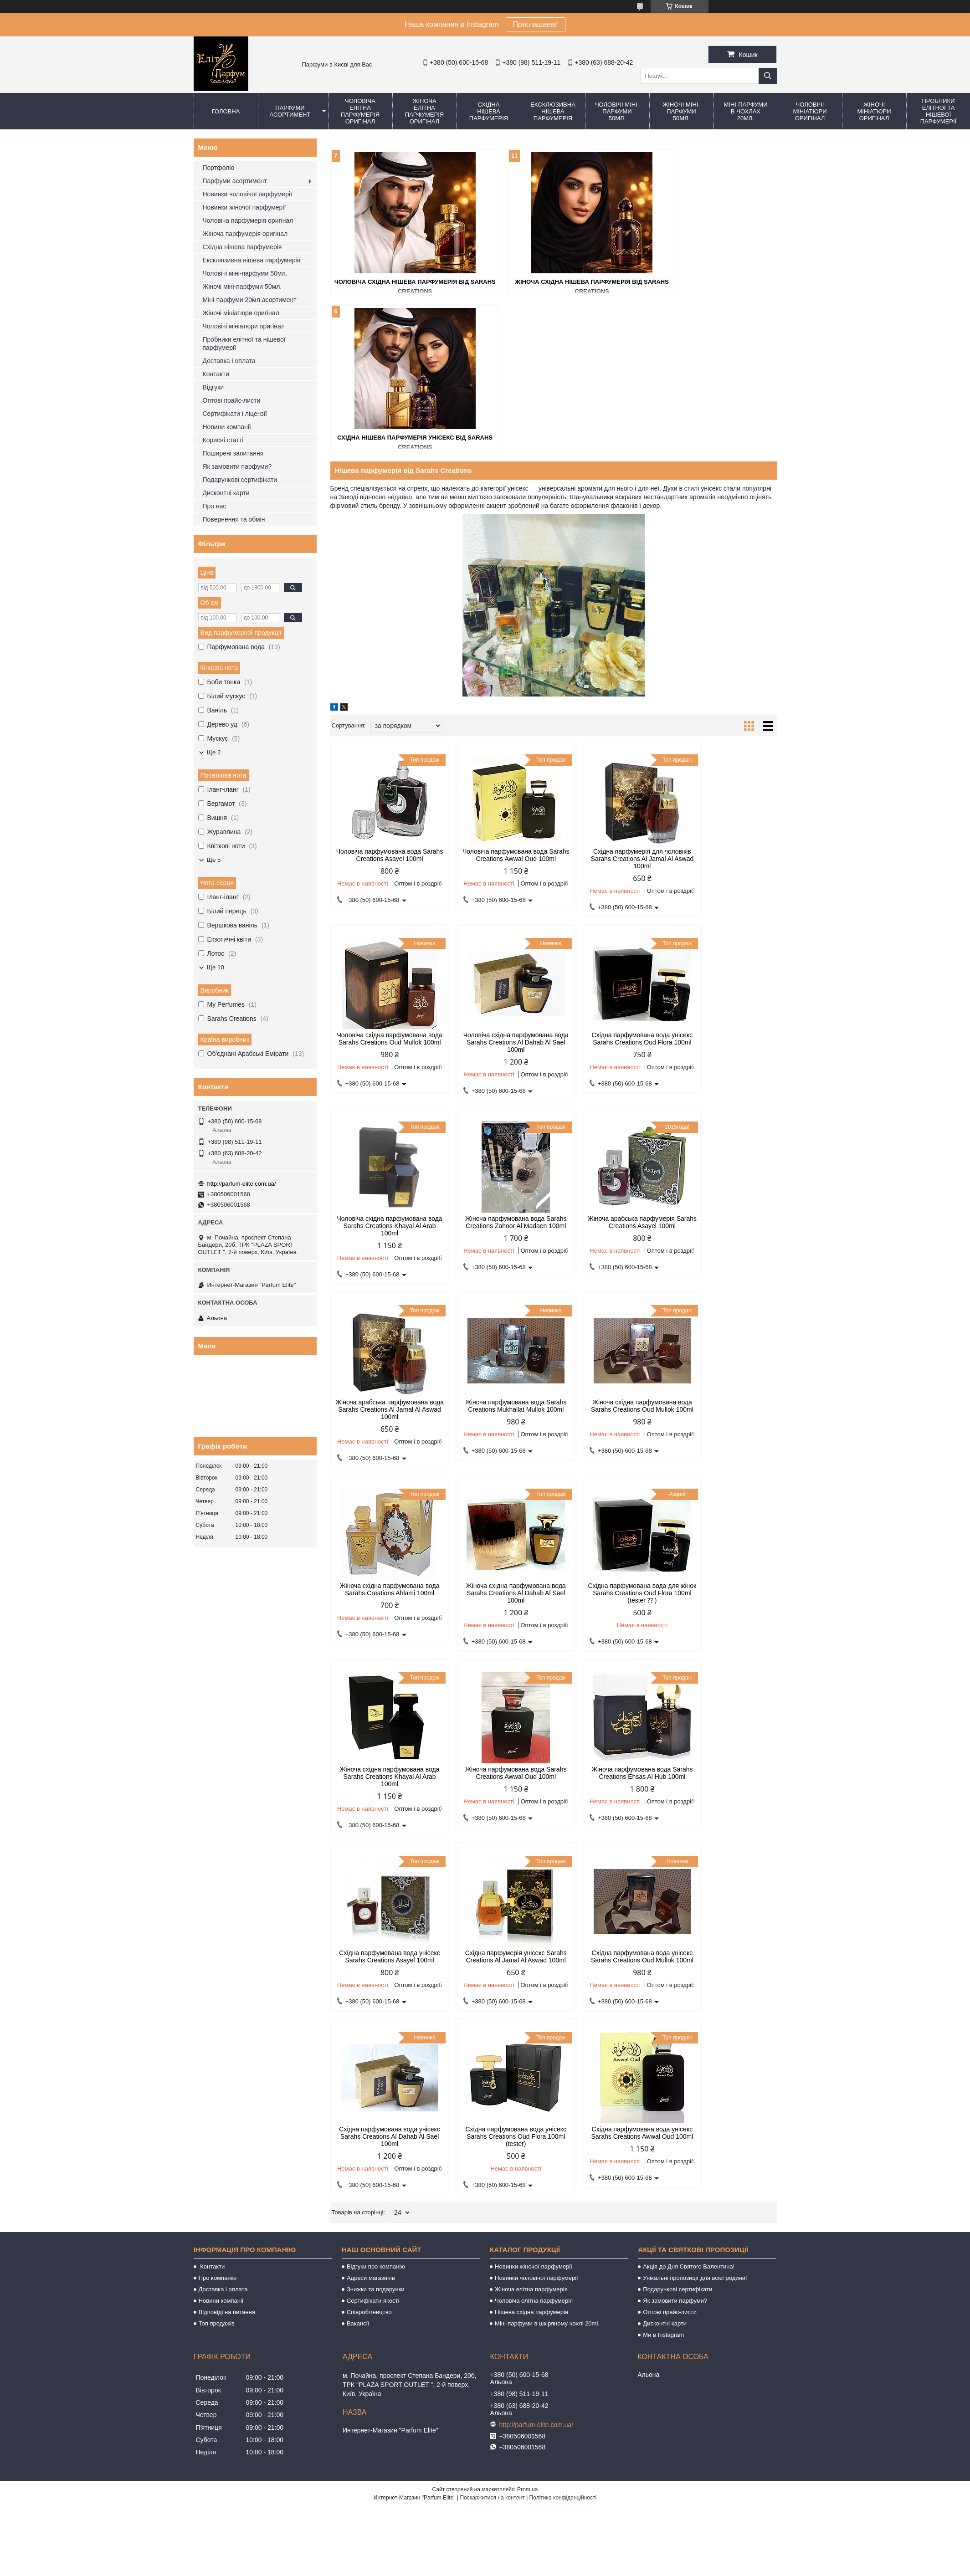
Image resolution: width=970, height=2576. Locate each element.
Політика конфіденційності (563, 1981)
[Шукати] (768, 76)
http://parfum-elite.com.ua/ (241, 1183)
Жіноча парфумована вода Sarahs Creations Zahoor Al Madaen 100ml (723, 886)
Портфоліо (219, 167)
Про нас (214, 506)
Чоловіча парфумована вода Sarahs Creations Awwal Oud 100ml (496, 702)
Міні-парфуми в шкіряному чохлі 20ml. (547, 1807)
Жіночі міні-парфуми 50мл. (681, 111)
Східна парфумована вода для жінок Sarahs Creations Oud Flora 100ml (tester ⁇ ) (610, 1253)
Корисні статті (223, 440)
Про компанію (218, 1761)
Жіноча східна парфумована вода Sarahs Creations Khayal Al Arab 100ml (723, 1253)
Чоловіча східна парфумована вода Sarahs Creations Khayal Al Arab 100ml (610, 886)
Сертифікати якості (373, 1784)
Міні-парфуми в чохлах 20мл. (745, 111)
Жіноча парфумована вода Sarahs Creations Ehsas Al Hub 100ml (496, 1437)
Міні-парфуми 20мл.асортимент (250, 299)
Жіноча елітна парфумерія (531, 1773)
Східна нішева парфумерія (488, 111)
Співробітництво (369, 1795)
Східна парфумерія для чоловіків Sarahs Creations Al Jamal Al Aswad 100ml (610, 702)
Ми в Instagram (663, 1818)
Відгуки (213, 387)
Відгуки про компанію (376, 1750)
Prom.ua (527, 1973)
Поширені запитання (233, 453)
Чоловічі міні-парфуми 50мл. (617, 111)
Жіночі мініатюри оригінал (874, 111)
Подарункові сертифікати (240, 479)
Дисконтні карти (226, 493)
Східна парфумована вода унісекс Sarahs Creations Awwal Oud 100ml (723, 1620)
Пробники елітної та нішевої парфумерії (244, 343)
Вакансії (358, 1807)
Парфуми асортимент (290, 111)
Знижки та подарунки (376, 1773)
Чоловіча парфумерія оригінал (248, 220)
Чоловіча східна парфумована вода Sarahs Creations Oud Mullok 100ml (723, 702)
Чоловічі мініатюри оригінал (809, 111)
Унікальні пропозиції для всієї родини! (695, 1761)
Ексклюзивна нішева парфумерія (552, 111)
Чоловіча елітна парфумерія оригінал (360, 111)
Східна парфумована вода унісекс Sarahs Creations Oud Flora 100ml (496, 886)
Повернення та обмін (234, 519)
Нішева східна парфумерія (531, 1795)
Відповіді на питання (227, 1795)
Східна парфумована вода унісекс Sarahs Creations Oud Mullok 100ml (383, 1620)
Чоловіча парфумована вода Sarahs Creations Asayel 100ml (383, 698)
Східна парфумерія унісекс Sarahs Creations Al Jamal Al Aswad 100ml (724, 1437)
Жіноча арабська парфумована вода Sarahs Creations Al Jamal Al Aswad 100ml (496, 1070)
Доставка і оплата (229, 360)
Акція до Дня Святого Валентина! (688, 1750)
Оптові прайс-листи (232, 400)
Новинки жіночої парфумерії (244, 207)
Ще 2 (214, 752)
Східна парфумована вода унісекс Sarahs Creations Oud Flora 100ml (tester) (610, 1620)
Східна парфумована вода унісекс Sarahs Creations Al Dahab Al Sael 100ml (496, 1620)
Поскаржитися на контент (492, 1981)
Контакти (216, 374)
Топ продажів (217, 1807)
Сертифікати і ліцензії (235, 413)
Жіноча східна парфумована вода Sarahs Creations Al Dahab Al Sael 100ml (496, 1253)
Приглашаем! (535, 24)
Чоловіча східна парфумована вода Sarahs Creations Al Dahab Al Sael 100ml (383, 886)
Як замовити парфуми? (237, 466)
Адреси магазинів (371, 1761)
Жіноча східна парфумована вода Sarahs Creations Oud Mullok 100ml (723, 1070)
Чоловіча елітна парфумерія (534, 1784)
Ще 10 (215, 967)
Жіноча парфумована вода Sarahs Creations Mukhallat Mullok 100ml (610, 1070)
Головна (226, 111)
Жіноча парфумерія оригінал (245, 233)
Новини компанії (227, 426)
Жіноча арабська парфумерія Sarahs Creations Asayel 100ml (383, 1066)
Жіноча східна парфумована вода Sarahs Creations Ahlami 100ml (383, 1253)
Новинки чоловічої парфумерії (248, 194)
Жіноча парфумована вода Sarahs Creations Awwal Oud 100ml (383, 1437)
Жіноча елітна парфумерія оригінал (424, 111)
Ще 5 (214, 859)
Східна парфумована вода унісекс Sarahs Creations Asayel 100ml (610, 1437)
